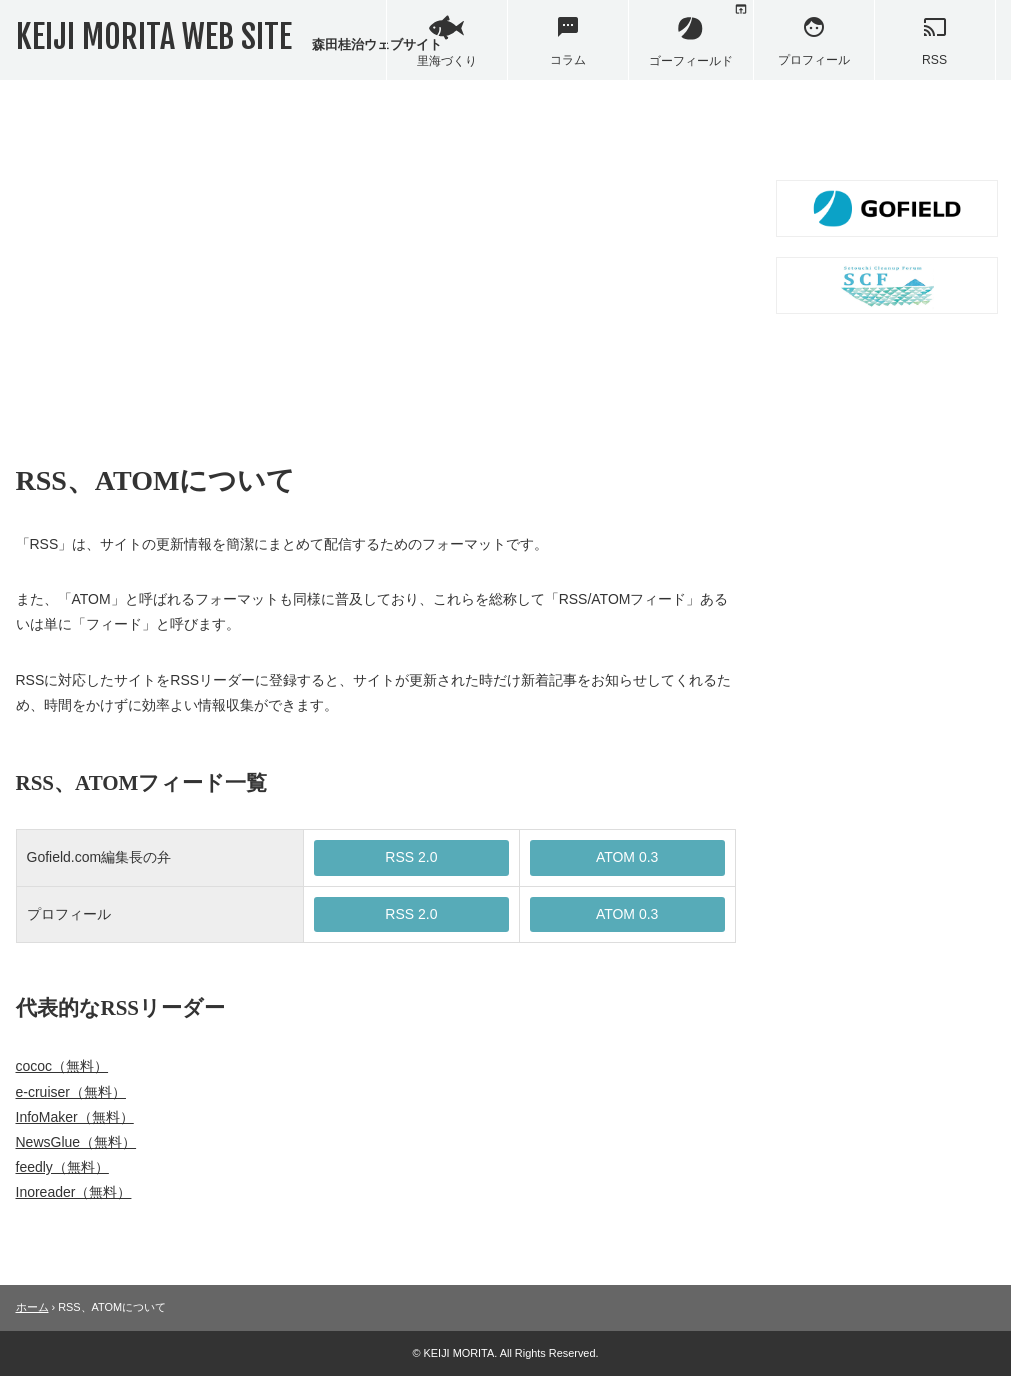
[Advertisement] (376, 270)
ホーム (32, 1307)
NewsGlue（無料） (76, 1142)
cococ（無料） (62, 1066)
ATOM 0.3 (627, 857)
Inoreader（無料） (74, 1192)
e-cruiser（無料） (71, 1092)
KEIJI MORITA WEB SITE (229, 37)
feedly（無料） (62, 1167)
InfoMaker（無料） (75, 1117)
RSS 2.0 (411, 857)
